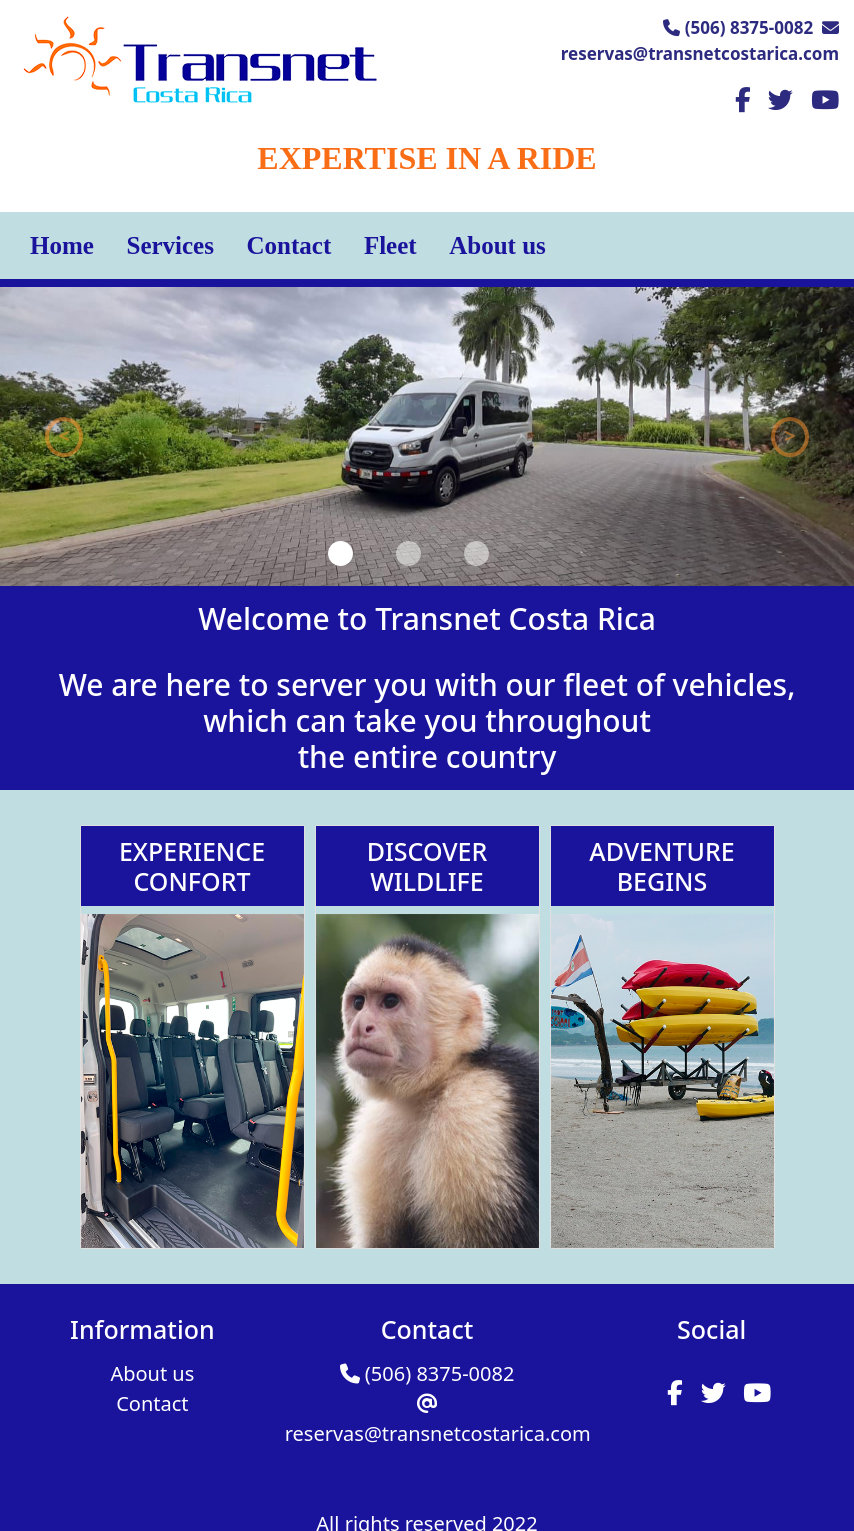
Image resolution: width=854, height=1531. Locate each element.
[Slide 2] (408, 553)
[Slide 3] (476, 553)
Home (62, 245)
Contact (289, 245)
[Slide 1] (340, 553)
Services (169, 245)
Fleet (390, 245)
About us (497, 245)
